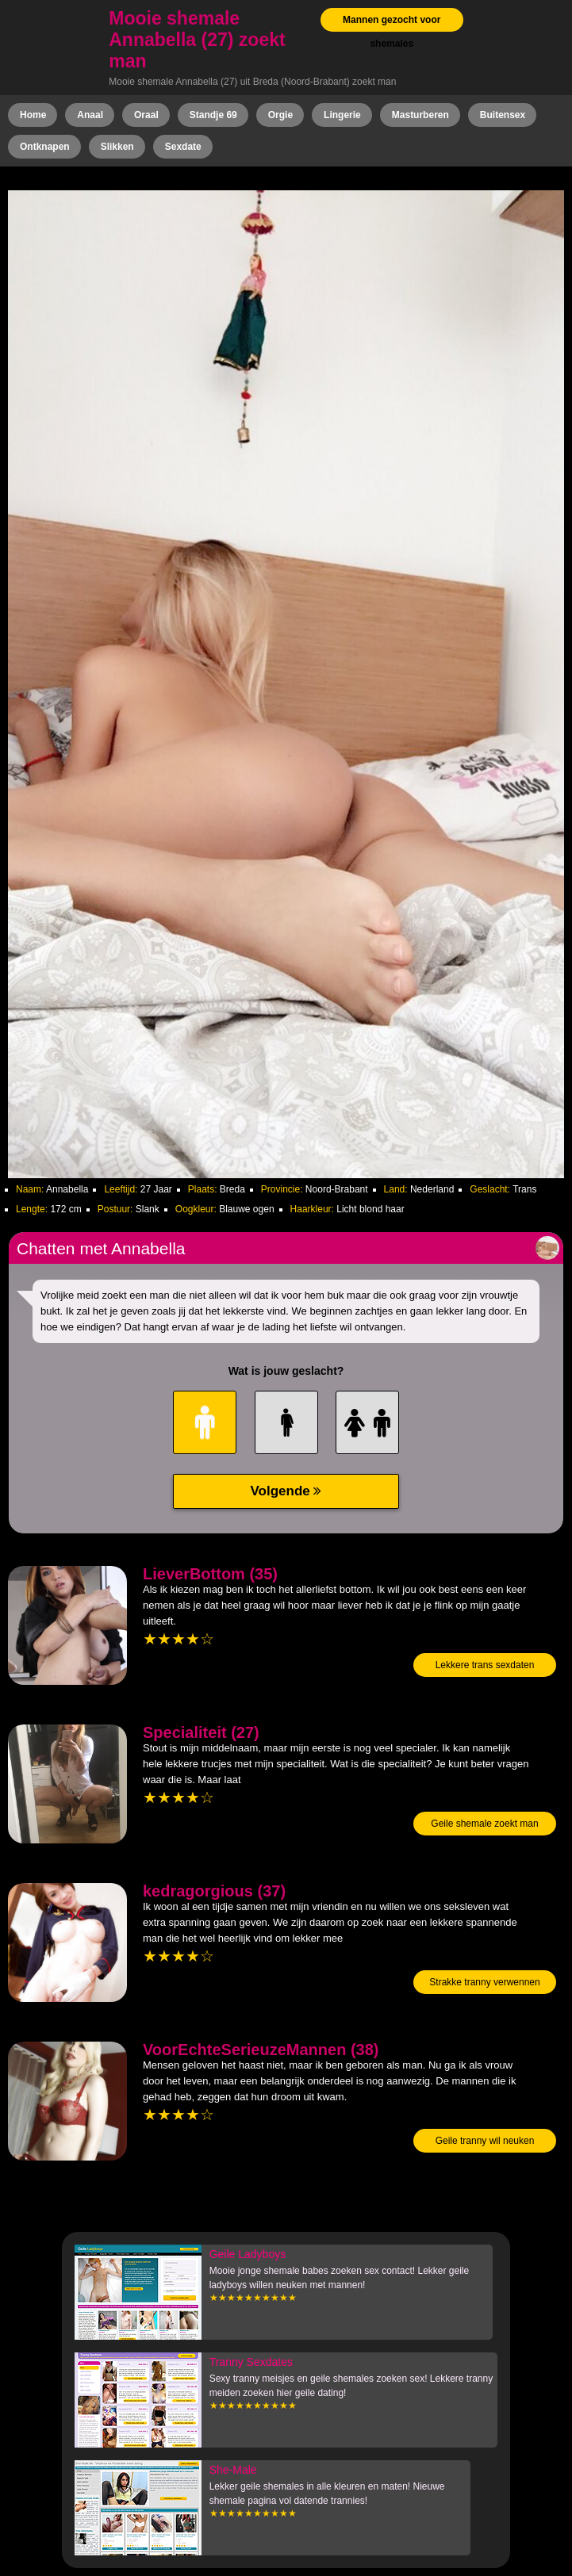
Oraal (146, 115)
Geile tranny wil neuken (485, 2140)
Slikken (117, 146)
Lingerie (342, 115)
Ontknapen (45, 146)
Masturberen (420, 115)
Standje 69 (213, 115)
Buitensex (502, 115)
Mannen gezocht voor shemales (391, 31)
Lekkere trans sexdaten (485, 1665)
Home (33, 115)
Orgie (280, 115)
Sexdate (183, 146)
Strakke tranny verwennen (484, 1982)
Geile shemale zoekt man (484, 1823)
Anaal (90, 115)
